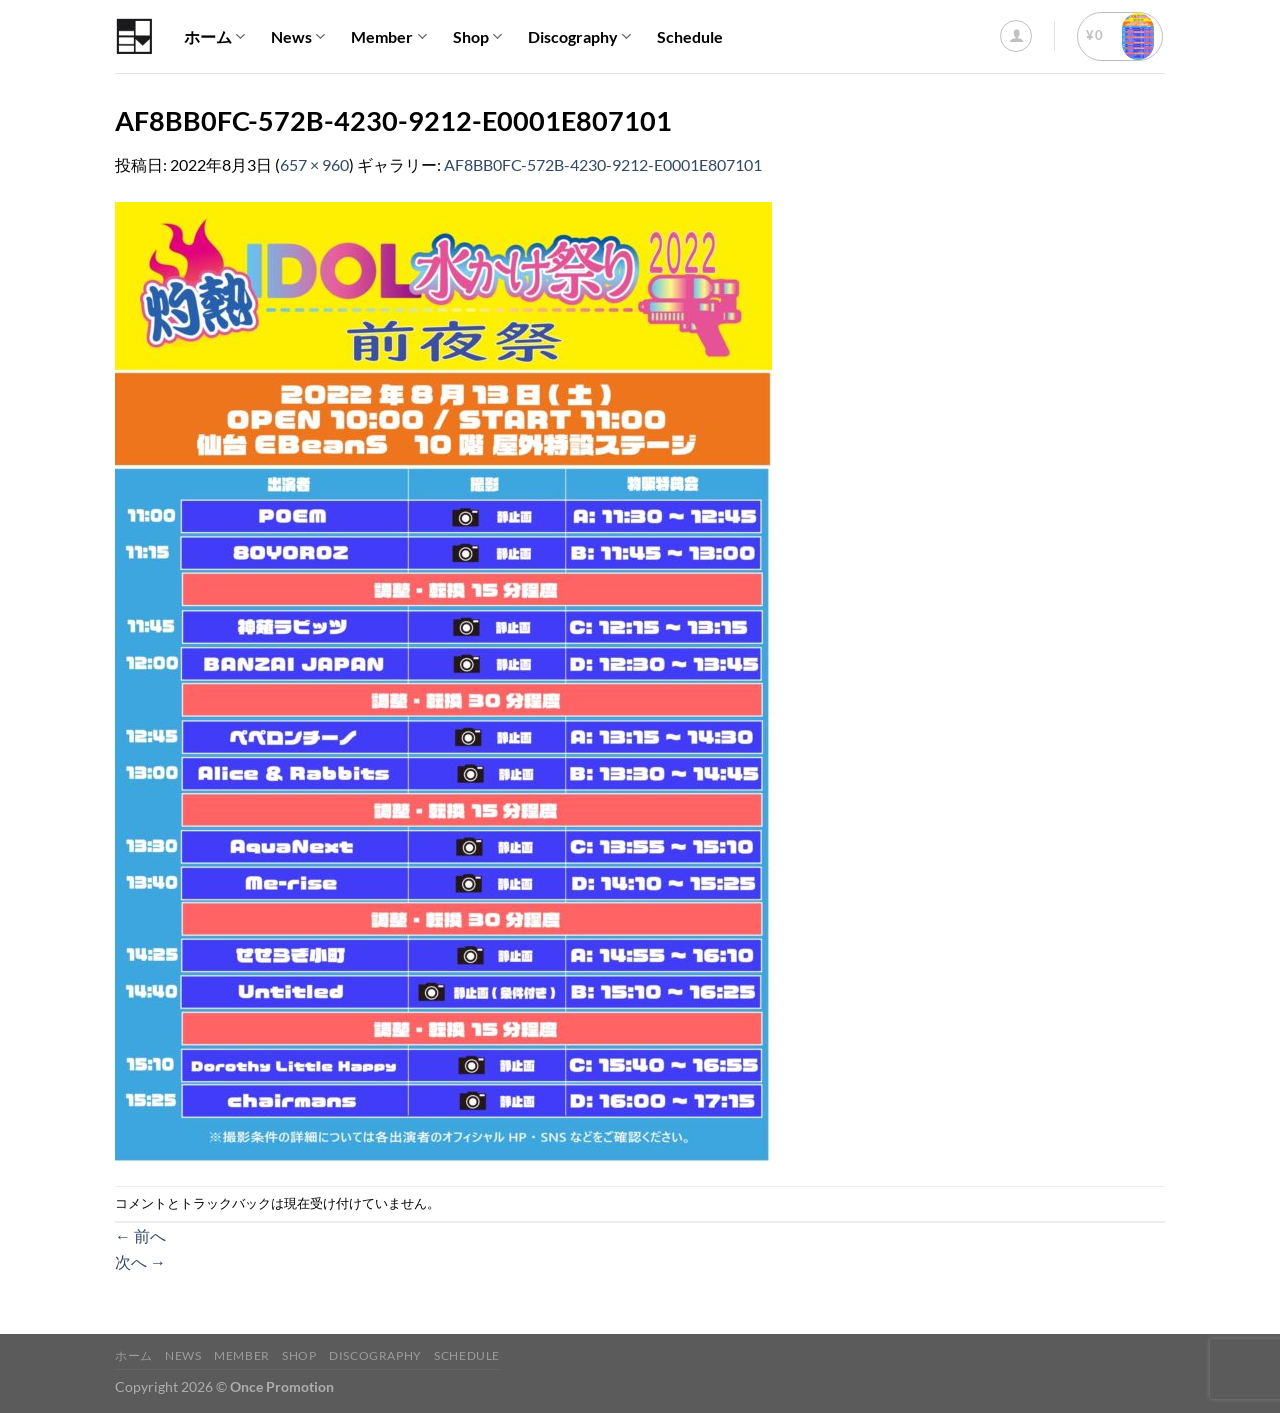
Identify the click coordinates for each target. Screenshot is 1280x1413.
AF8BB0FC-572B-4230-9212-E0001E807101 (603, 164)
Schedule (690, 36)
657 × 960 (314, 164)
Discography (579, 37)
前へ (140, 1235)
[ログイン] (1016, 36)
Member (388, 37)
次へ (140, 1261)
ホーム (214, 37)
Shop (477, 37)
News (298, 37)
